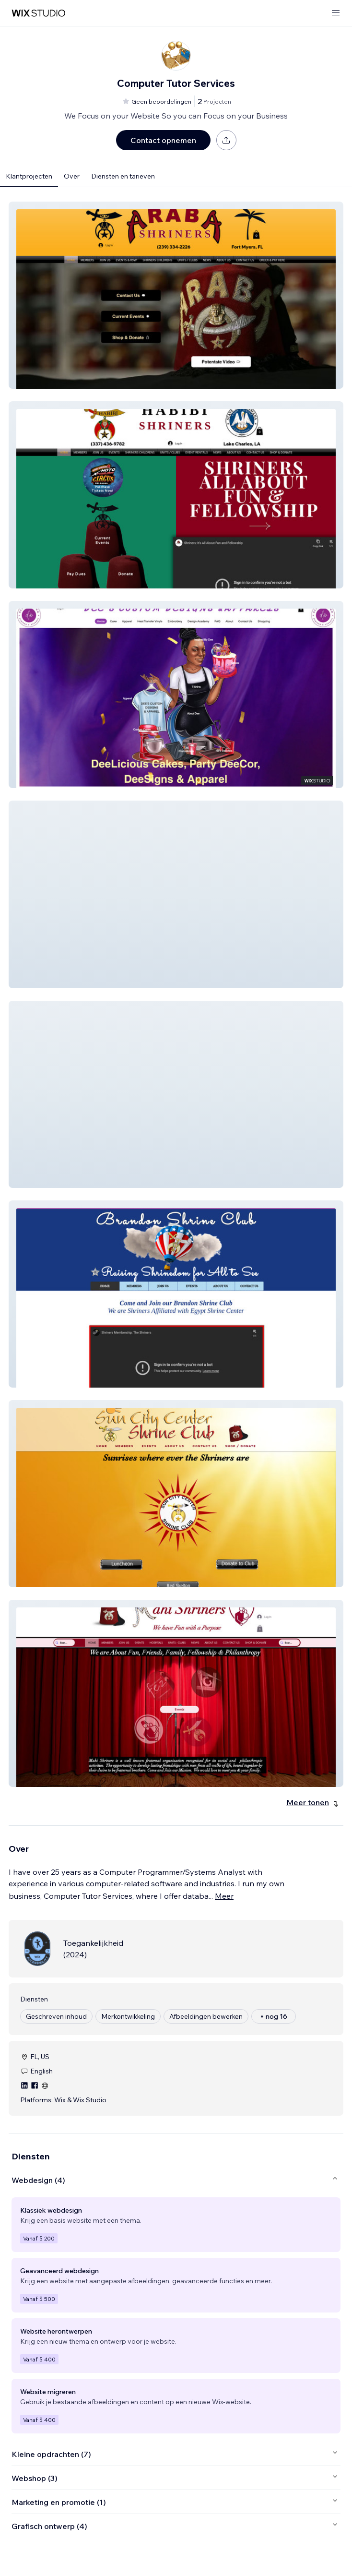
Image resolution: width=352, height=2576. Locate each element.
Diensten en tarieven (123, 176)
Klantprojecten (29, 176)
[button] (176, 295)
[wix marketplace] (38, 13)
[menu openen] (335, 13)
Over (72, 176)
